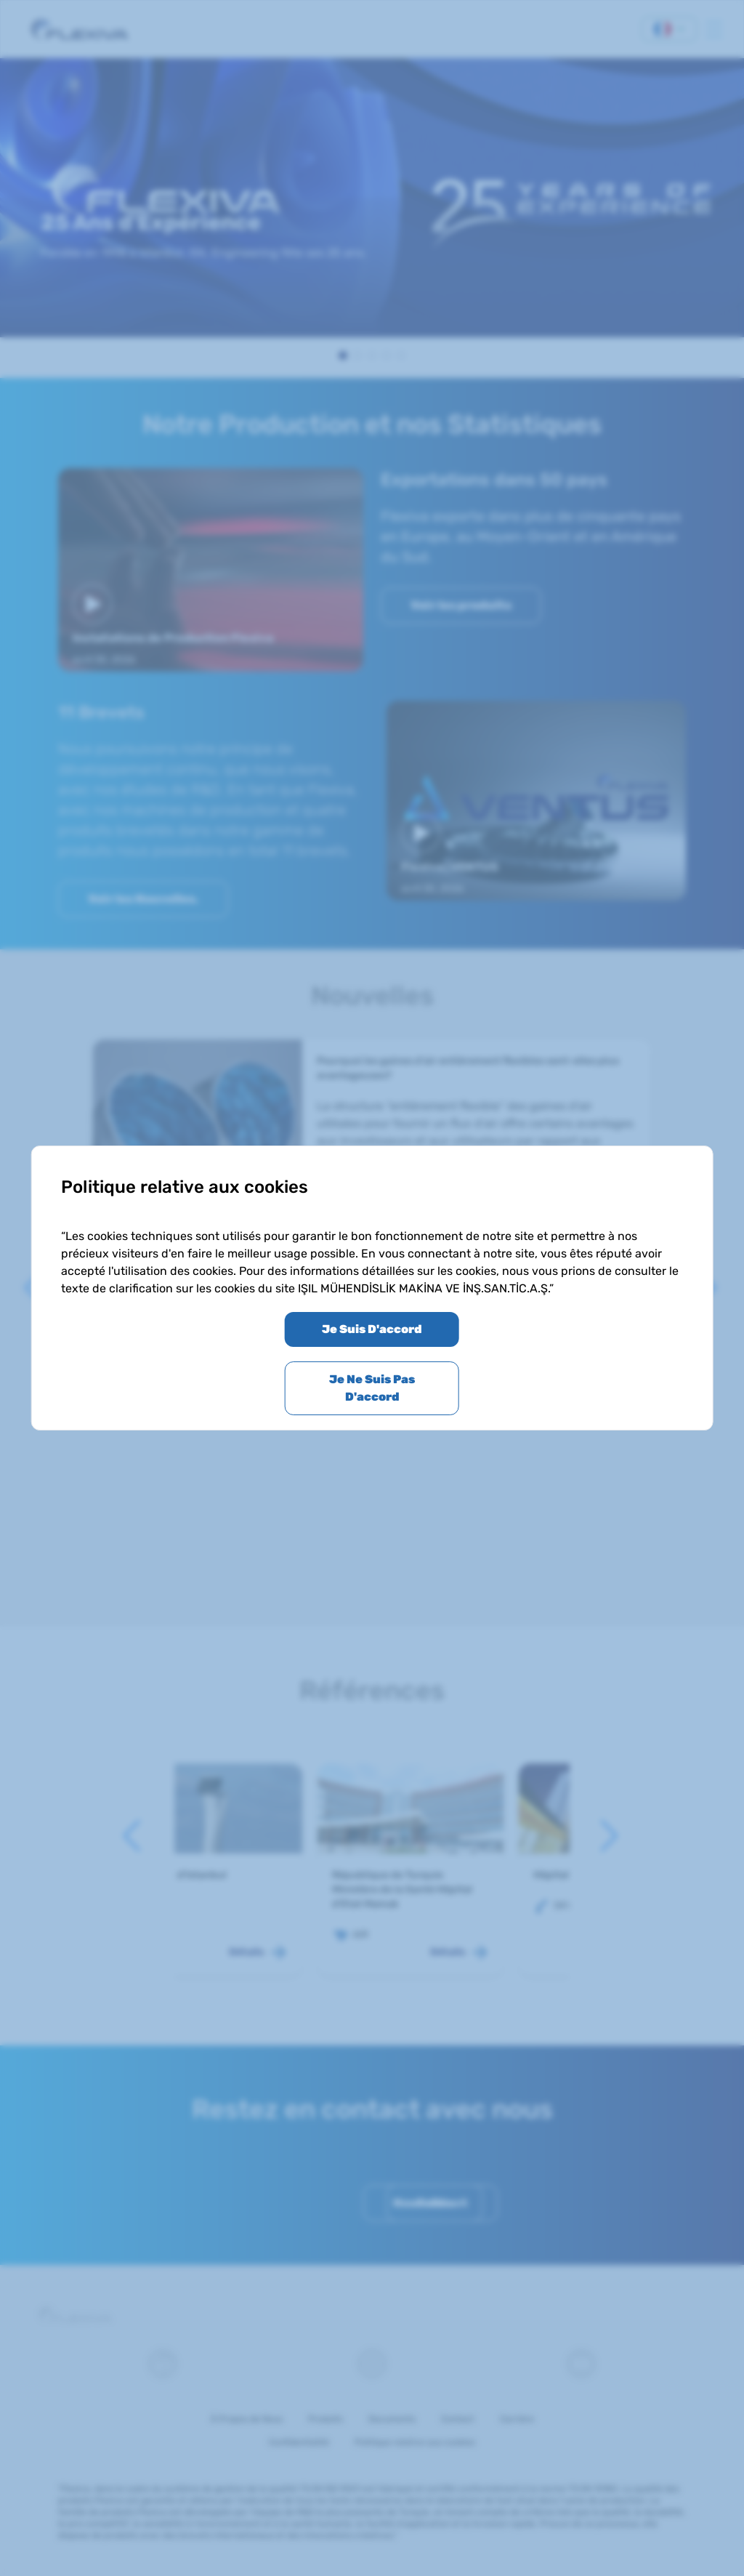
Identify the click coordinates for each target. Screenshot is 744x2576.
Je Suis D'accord (372, 1329)
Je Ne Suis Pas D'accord (372, 1388)
